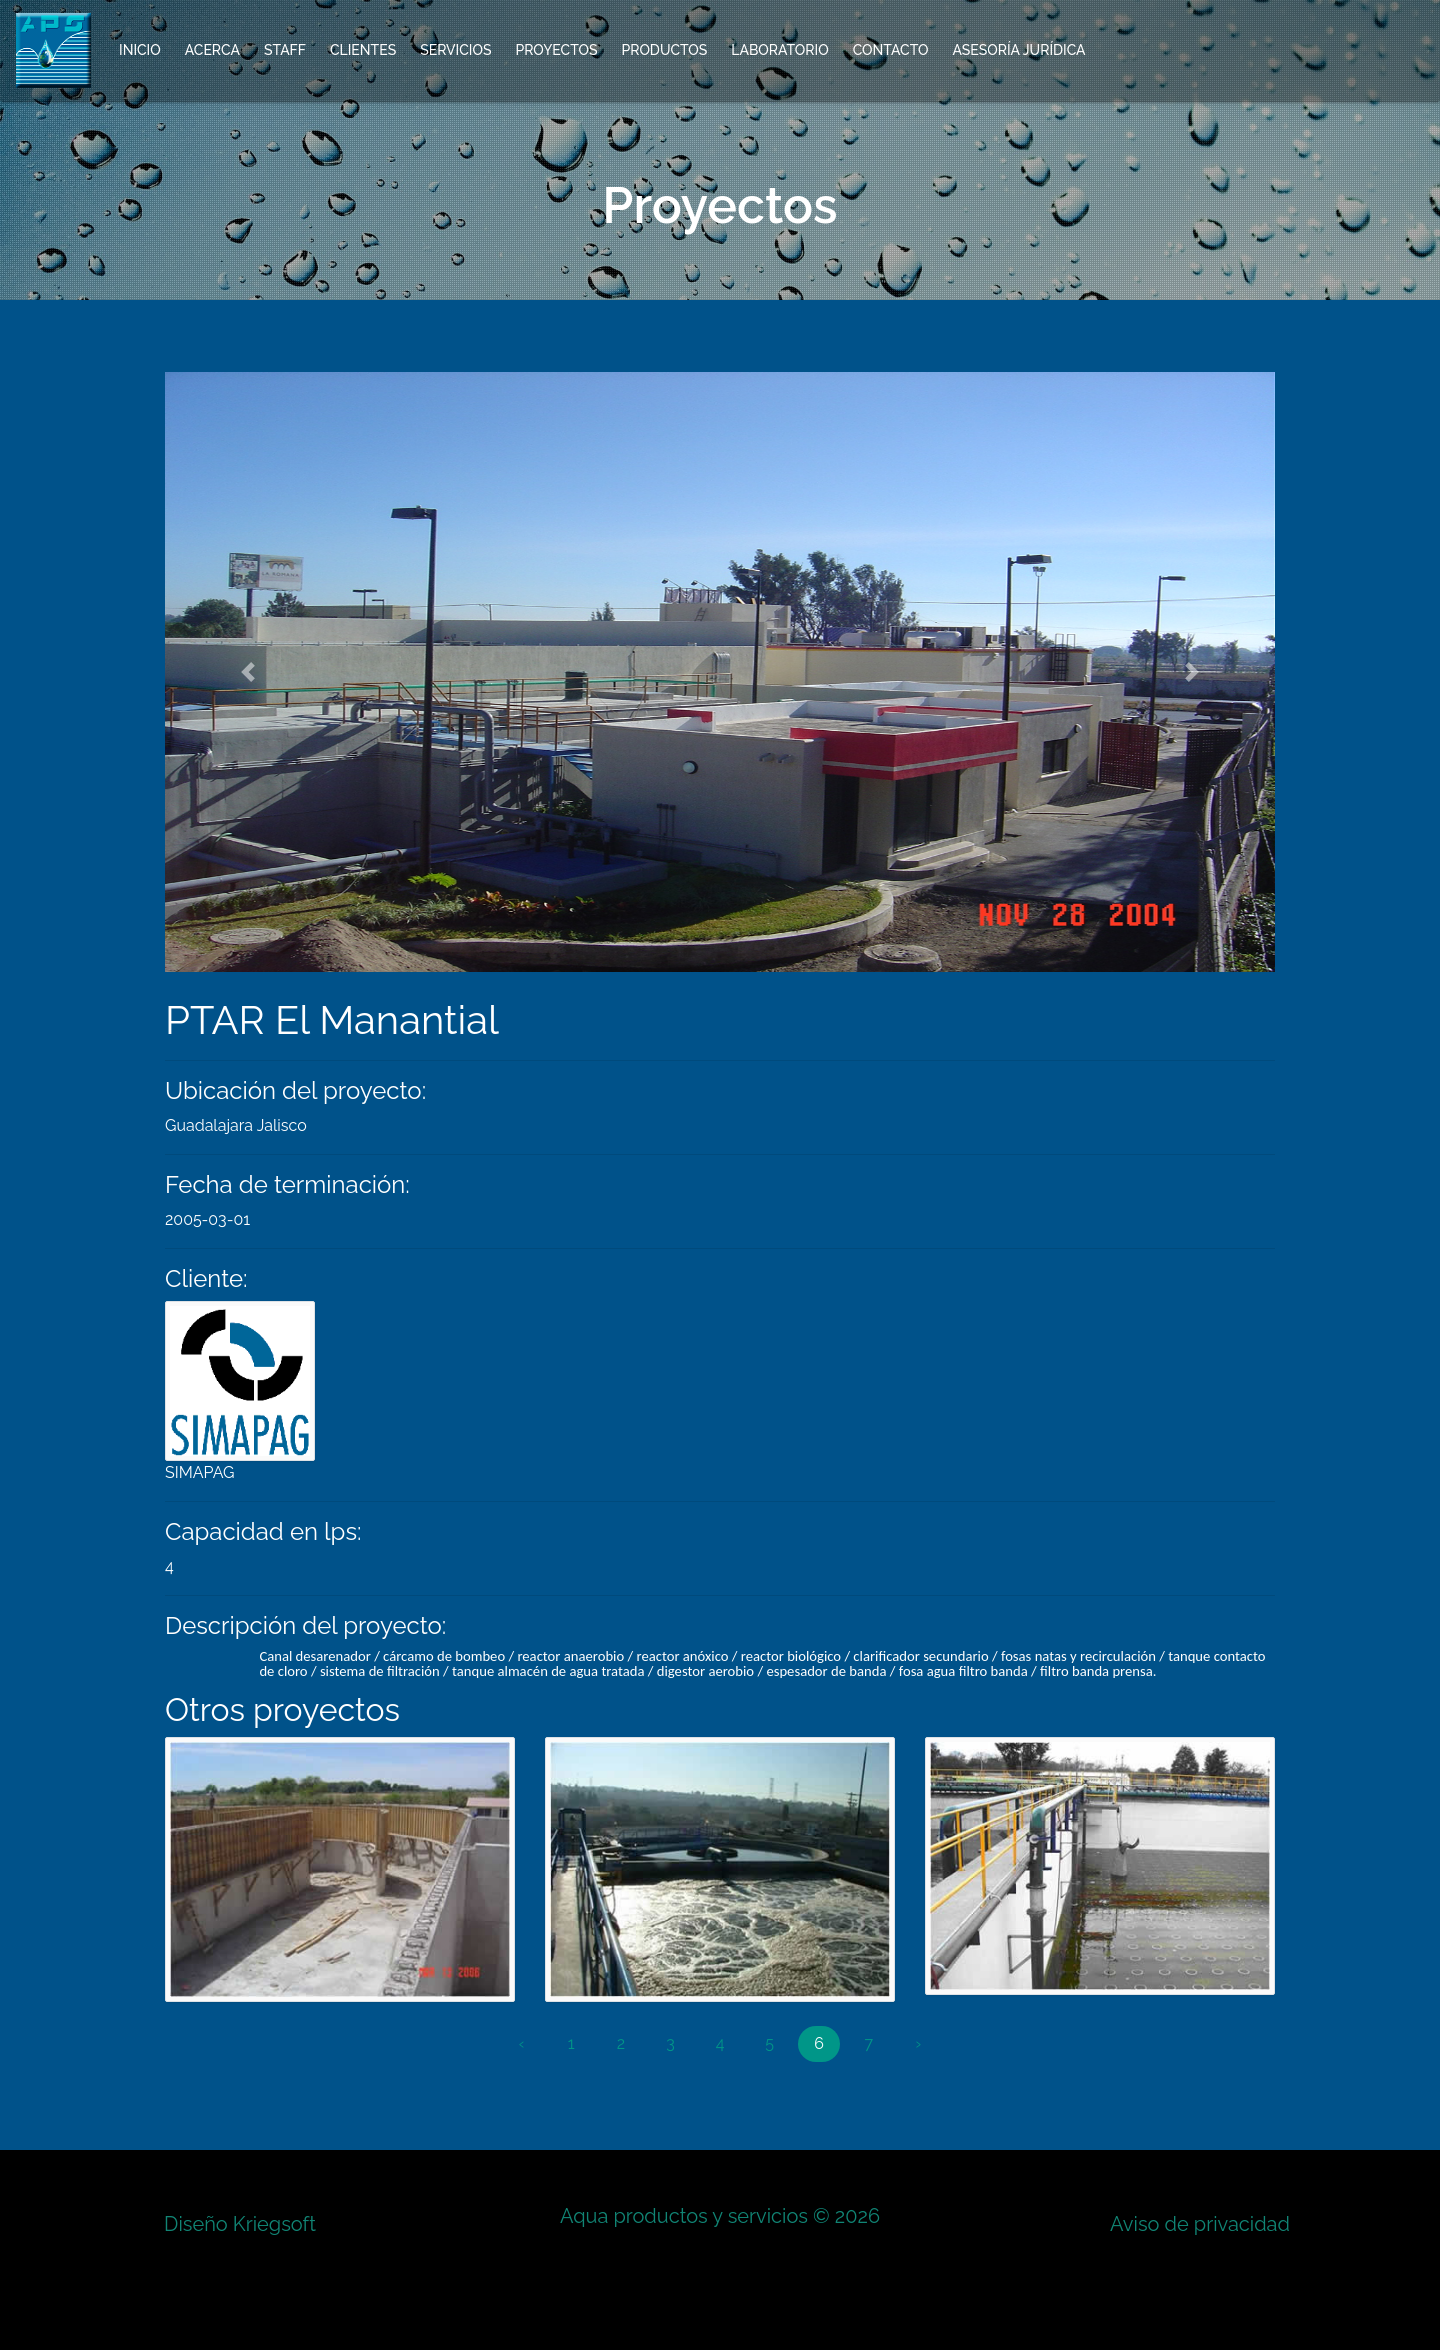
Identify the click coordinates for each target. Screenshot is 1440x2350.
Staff (285, 50)
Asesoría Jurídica (1018, 50)
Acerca (212, 50)
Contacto (891, 50)
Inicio (140, 50)
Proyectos (556, 50)
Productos (664, 50)
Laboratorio (779, 50)
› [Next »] (919, 2043)
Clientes (363, 50)
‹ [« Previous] (522, 2043)
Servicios (455, 50)
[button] (248, 672)
